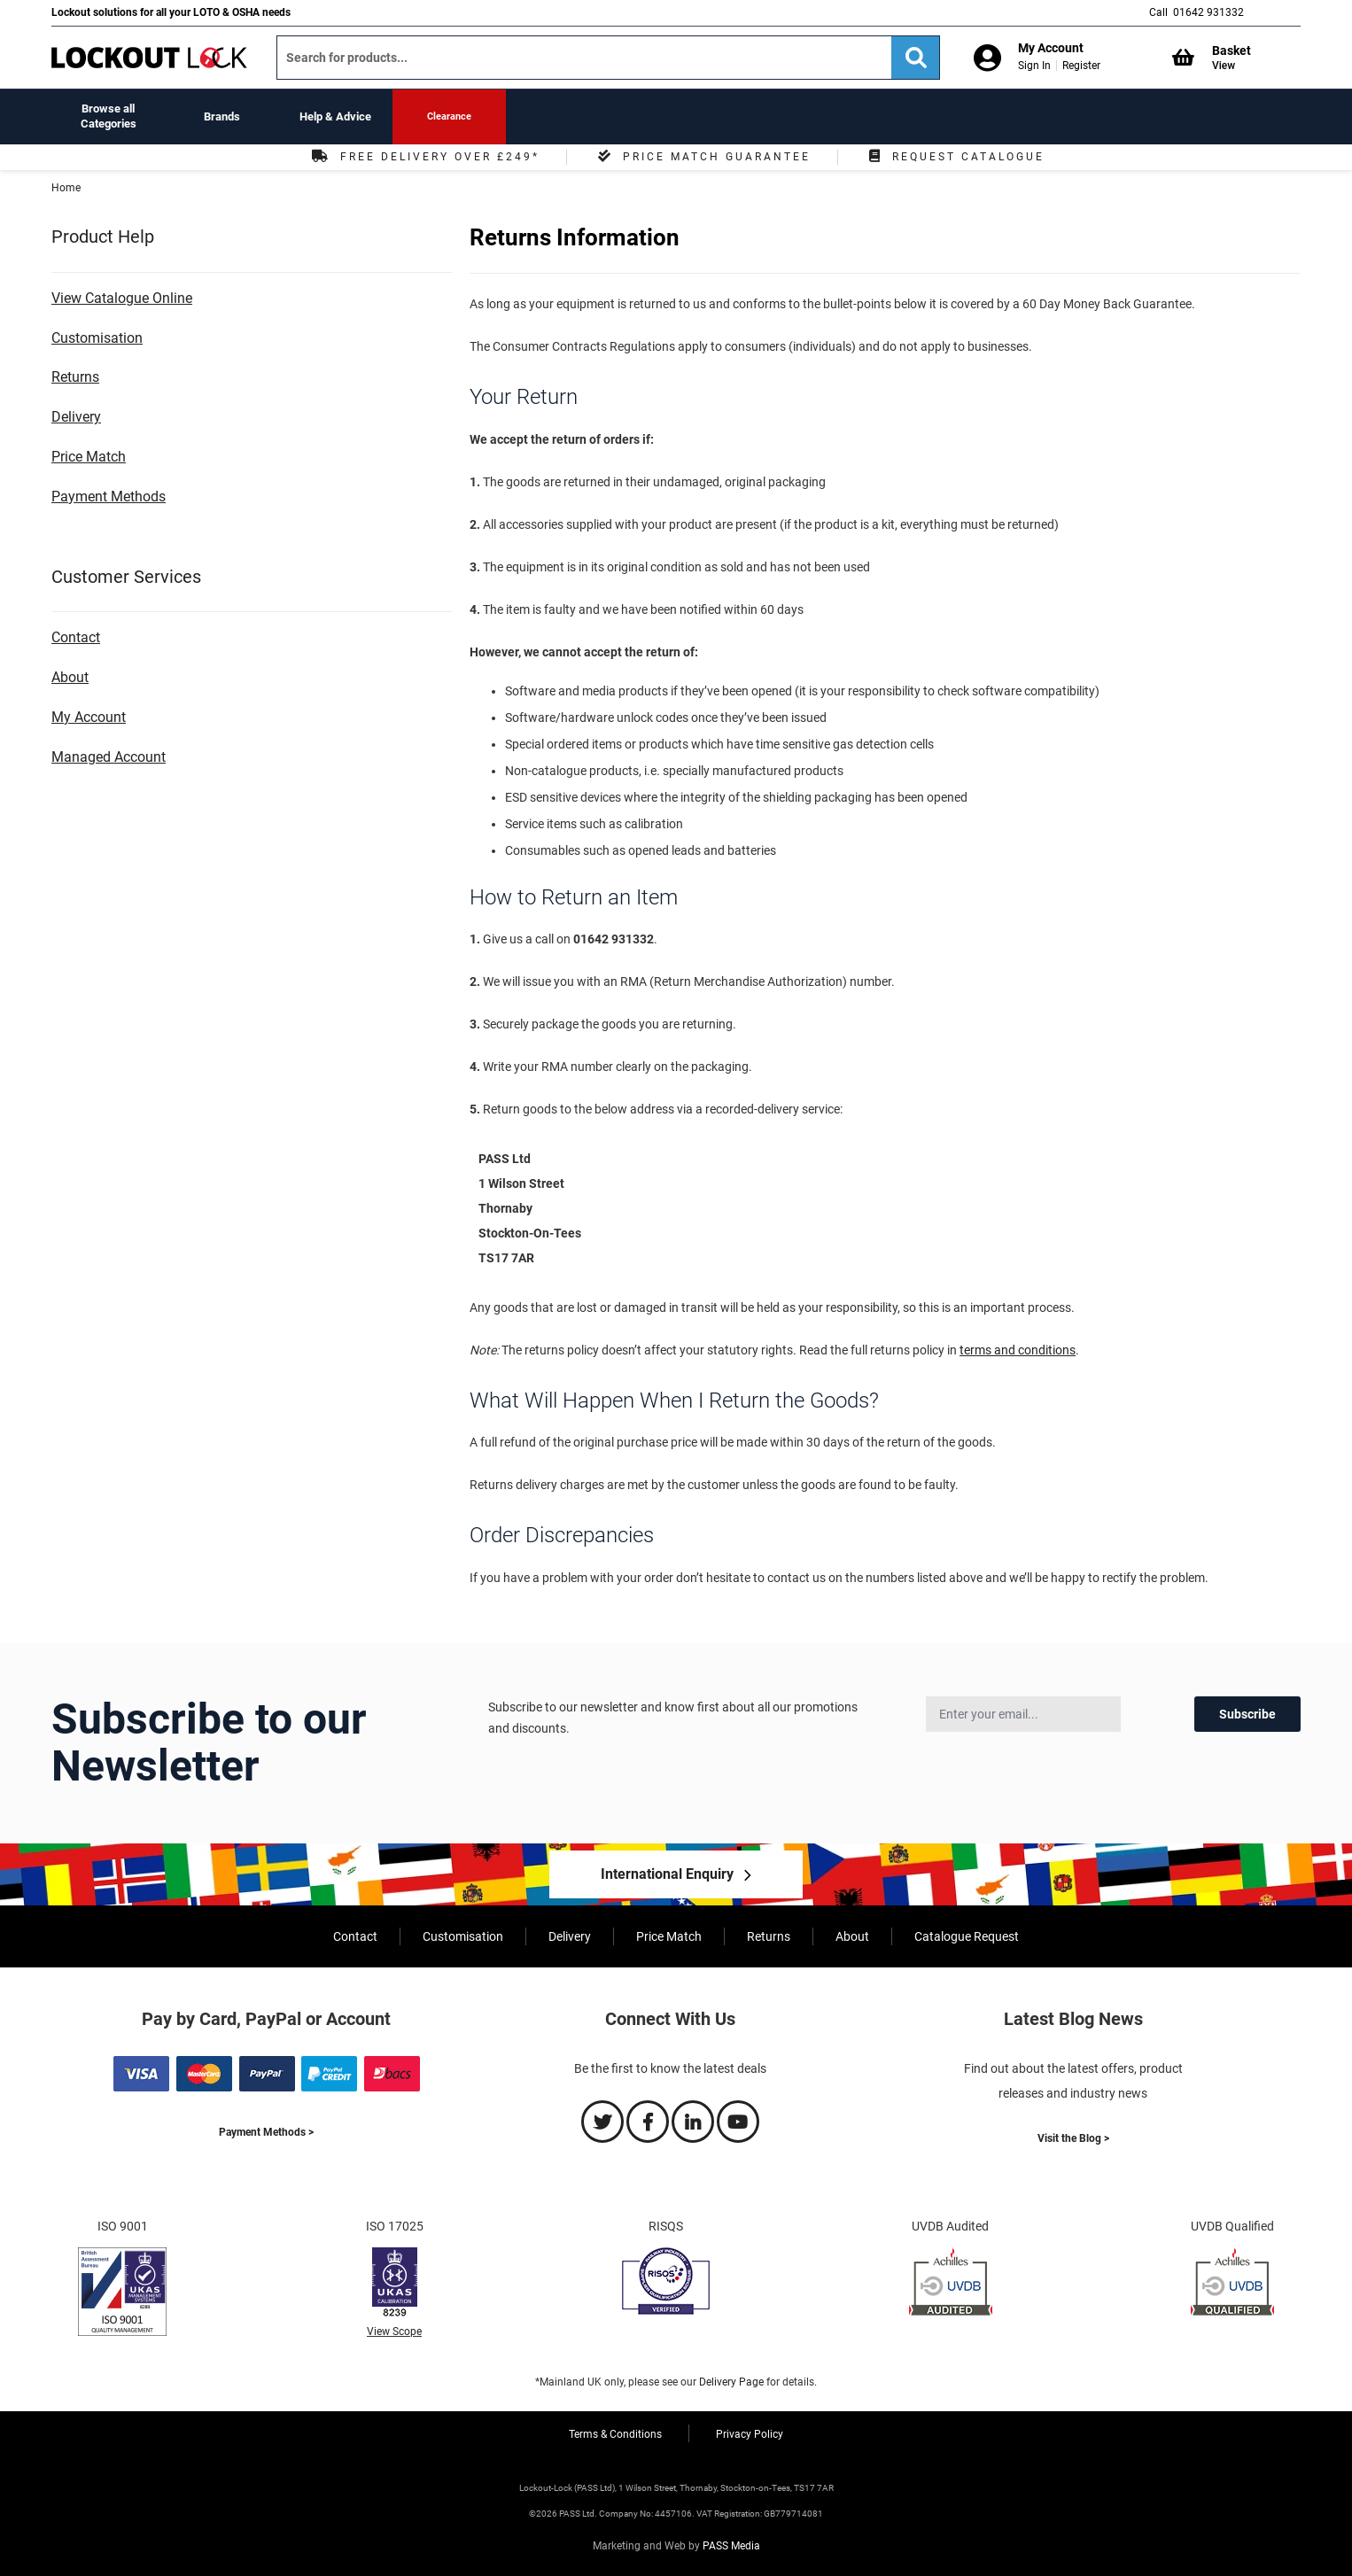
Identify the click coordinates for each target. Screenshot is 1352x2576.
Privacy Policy (749, 2434)
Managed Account (108, 757)
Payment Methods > (266, 2132)
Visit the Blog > (1073, 2138)
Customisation (97, 338)
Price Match (88, 456)
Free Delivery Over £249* (423, 157)
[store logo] (149, 57)
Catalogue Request (966, 1936)
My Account (88, 717)
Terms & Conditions (615, 2434)
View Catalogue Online (121, 298)
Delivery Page (731, 2382)
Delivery (76, 416)
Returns (75, 377)
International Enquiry (667, 1874)
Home (66, 188)
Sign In (1034, 65)
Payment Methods (108, 496)
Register (1081, 65)
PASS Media (731, 2546)
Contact (75, 637)
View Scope (394, 2331)
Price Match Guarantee (702, 157)
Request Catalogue (955, 157)
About (70, 677)
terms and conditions (1018, 1350)
